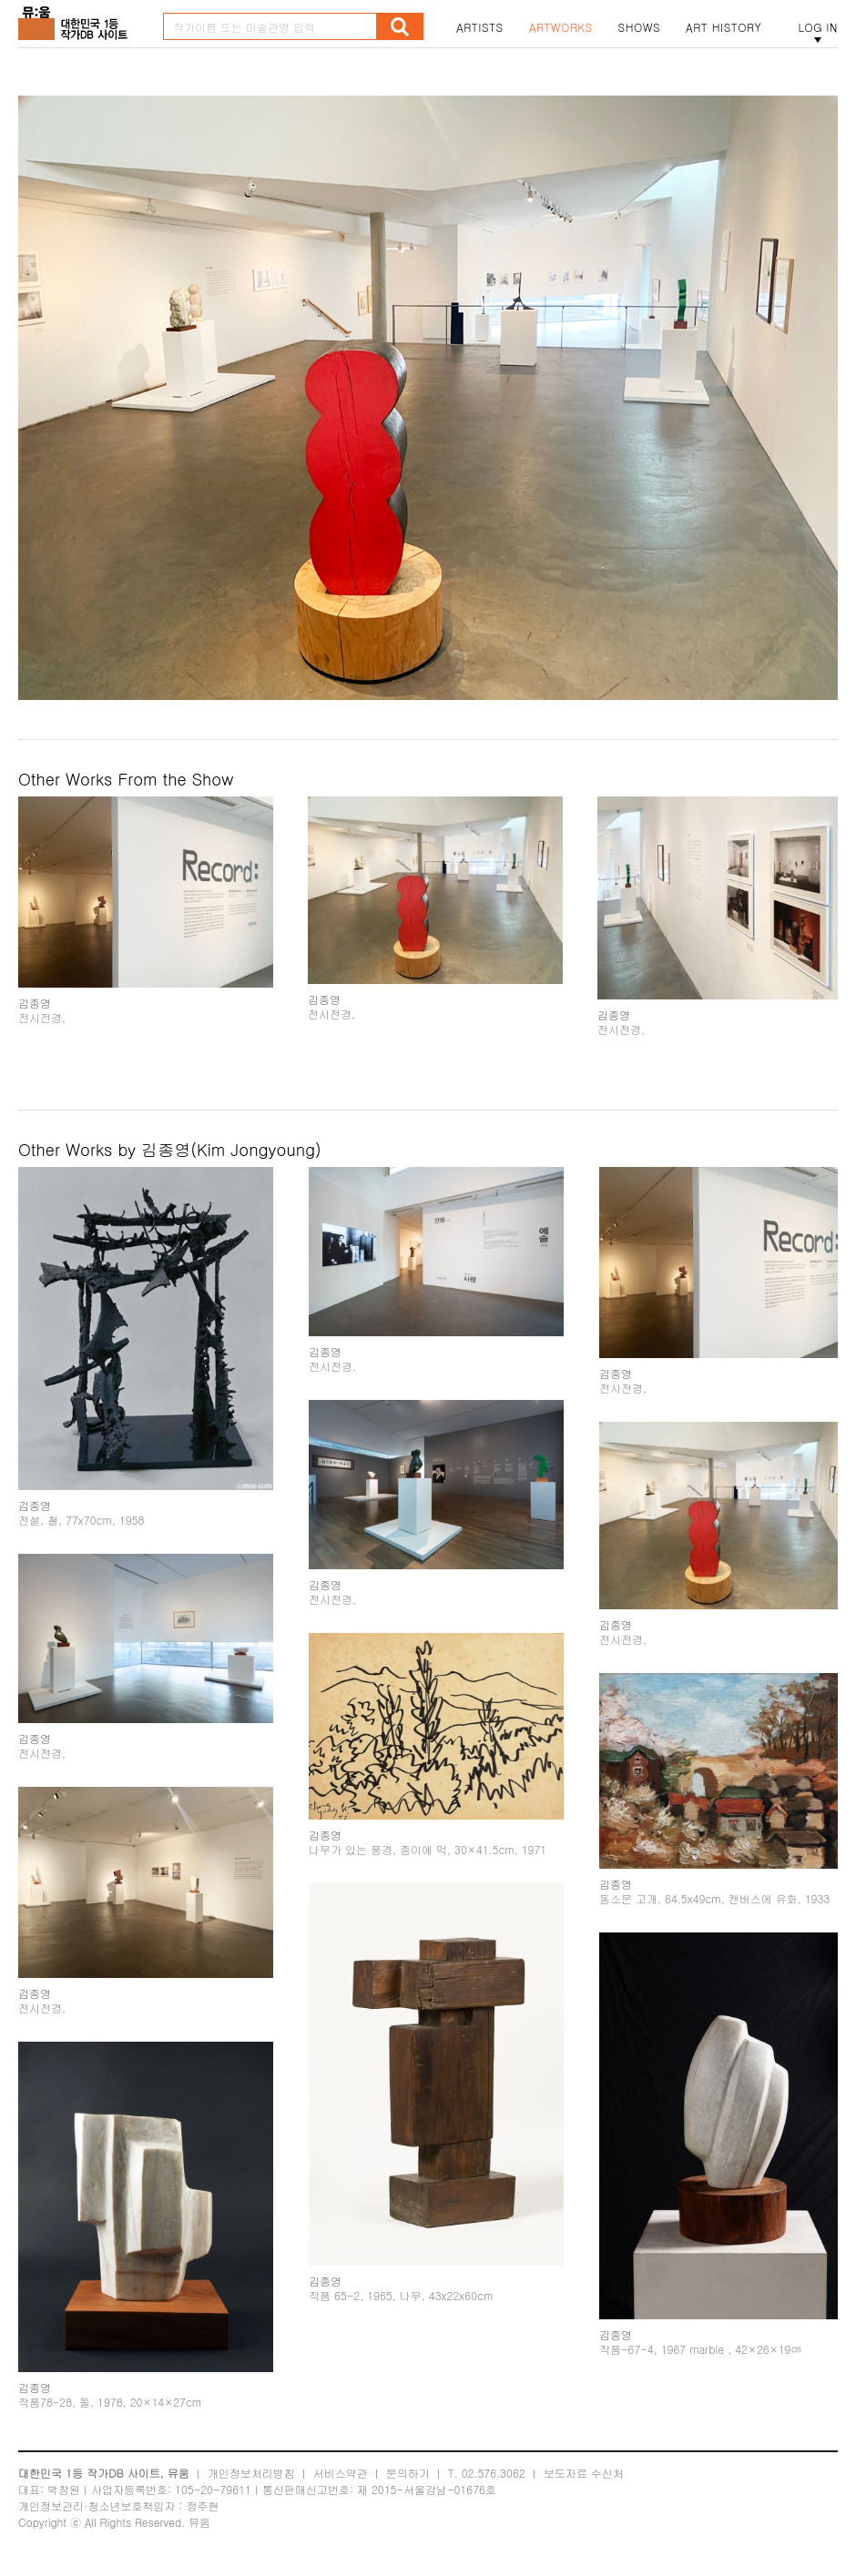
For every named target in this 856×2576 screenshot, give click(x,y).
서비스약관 (340, 2472)
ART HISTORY (724, 27)
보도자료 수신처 (584, 2472)
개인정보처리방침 (251, 2472)
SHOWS (639, 27)
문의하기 (408, 2472)
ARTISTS (480, 27)
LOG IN (818, 27)
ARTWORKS (561, 27)
